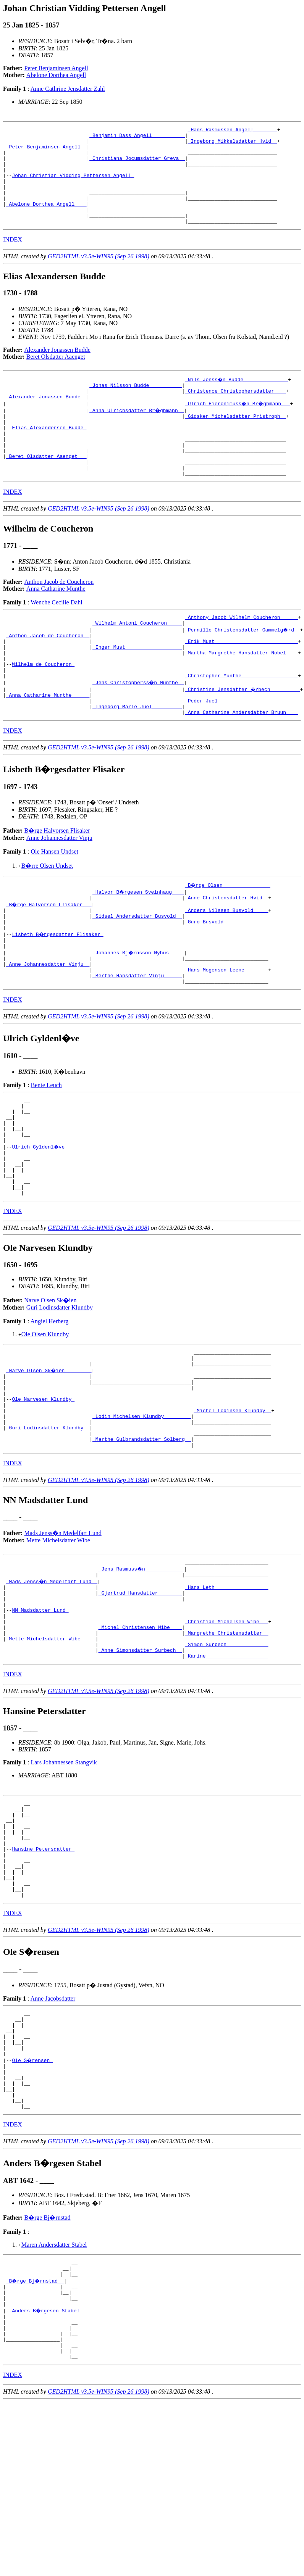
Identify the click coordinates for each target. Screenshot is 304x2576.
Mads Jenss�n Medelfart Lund (63, 1635)
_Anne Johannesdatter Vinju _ (47, 1025)
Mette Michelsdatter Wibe (58, 1642)
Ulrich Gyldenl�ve (40, 1221)
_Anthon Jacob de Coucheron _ (47, 674)
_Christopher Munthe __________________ (241, 722)
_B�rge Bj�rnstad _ (36, 2440)
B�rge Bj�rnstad (47, 2374)
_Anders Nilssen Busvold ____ (226, 963)
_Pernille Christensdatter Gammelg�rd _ (243, 667)
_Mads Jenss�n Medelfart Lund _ (52, 1685)
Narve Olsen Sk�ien (50, 1384)
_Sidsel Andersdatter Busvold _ (137, 970)
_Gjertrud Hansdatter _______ (140, 1699)
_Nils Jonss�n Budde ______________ (237, 398)
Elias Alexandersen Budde (49, 453)
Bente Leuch (46, 1150)
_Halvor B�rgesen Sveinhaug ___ (138, 943)
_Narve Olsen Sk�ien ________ (49, 1457)
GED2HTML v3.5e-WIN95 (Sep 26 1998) (98, 275)
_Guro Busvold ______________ (226, 977)
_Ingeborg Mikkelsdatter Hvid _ (232, 144)
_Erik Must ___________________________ (241, 681)
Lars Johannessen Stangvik (64, 1881)
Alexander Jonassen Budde (57, 369)
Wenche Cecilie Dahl (56, 638)
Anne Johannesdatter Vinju (59, 889)
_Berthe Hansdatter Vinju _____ (137, 1039)
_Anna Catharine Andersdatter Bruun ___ (241, 763)
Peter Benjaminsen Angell (56, 68)
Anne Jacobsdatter (53, 2137)
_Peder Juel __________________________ (241, 749)
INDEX (12, 259)
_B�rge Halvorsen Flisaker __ (49, 957)
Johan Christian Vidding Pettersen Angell (73, 185)
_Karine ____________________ (226, 1774)
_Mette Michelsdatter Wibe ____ (50, 1754)
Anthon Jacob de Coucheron (59, 617)
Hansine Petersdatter (43, 1978)
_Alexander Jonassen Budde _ (46, 419)
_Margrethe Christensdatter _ (226, 1747)
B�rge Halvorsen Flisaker (57, 882)
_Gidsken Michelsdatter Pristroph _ (235, 440)
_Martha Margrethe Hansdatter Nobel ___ (241, 694)
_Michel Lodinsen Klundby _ (232, 1505)
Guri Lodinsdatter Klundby (59, 1391)
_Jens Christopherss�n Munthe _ (138, 729)
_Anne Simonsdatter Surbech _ (140, 1767)
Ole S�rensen (32, 2207)
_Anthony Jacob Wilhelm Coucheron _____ (241, 653)
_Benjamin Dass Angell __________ (137, 137)
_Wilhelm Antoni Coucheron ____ (137, 660)
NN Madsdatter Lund (40, 1719)
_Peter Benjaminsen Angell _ (46, 151)
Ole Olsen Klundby (45, 1417)
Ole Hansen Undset (54, 903)
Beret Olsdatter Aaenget (55, 376)
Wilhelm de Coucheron (43, 708)
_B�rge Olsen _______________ (228, 936)
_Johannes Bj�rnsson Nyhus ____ (138, 1011)
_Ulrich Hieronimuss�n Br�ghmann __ (238, 426)
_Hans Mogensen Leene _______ (226, 1032)
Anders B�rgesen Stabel (47, 2475)
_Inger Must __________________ (137, 688)
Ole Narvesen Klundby (43, 1491)
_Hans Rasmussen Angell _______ (232, 130)
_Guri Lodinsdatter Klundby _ (47, 1525)
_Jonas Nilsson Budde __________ (135, 405)
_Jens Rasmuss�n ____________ (142, 1671)
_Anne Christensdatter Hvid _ (226, 950)
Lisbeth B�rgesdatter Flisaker (58, 991)
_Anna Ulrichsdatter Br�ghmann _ (137, 433)
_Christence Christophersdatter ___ (235, 412)
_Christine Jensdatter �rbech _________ (243, 736)
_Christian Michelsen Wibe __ (226, 1733)
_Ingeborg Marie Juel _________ (137, 756)
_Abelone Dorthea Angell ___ (46, 219)
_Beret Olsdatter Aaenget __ (46, 488)
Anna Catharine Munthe (56, 624)
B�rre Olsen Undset (47, 917)
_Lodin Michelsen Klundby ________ (141, 1512)
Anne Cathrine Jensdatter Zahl (68, 88)
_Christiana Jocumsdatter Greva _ (137, 164)
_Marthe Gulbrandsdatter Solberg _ (141, 1539)
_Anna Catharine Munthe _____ (47, 742)
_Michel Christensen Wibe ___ (140, 1740)
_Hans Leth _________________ (226, 1692)
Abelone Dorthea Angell (56, 75)
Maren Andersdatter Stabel (54, 2401)
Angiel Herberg (50, 1405)
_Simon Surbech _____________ (226, 1761)
